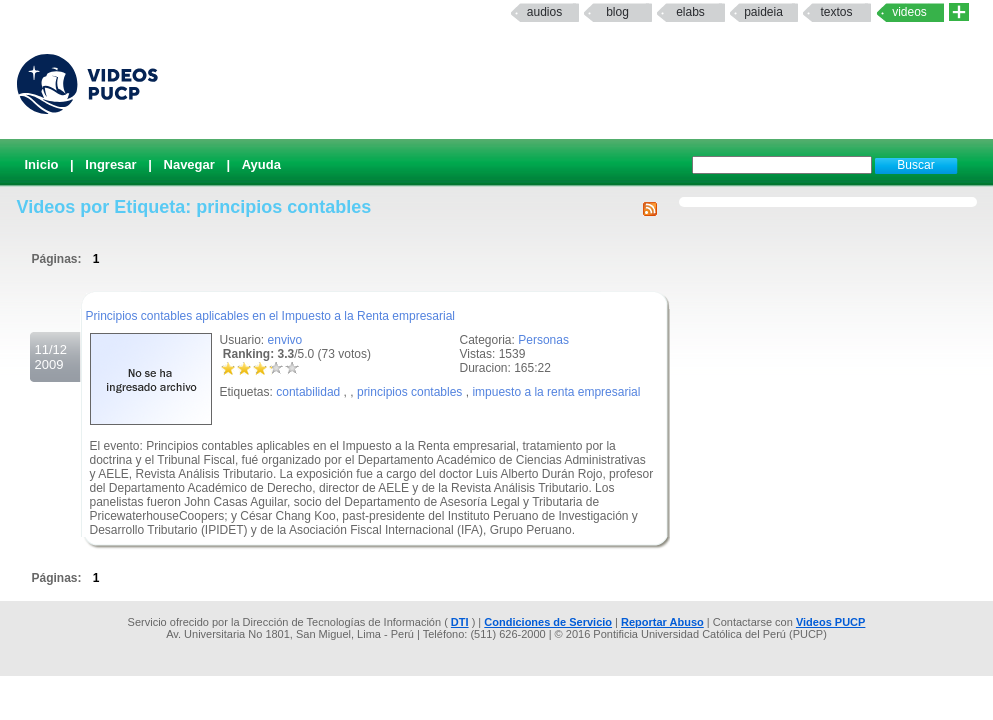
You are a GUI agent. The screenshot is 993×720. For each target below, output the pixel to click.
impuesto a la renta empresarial (556, 392)
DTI (460, 622)
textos (836, 12)
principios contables (409, 392)
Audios (544, 12)
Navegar (189, 164)
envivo (285, 340)
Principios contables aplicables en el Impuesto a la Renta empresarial (271, 316)
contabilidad (308, 392)
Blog (617, 12)
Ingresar (110, 164)
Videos (909, 12)
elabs (690, 12)
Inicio (42, 164)
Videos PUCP (831, 622)
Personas (543, 340)
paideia (763, 12)
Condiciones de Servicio (548, 622)
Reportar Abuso (662, 622)
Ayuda (261, 164)
